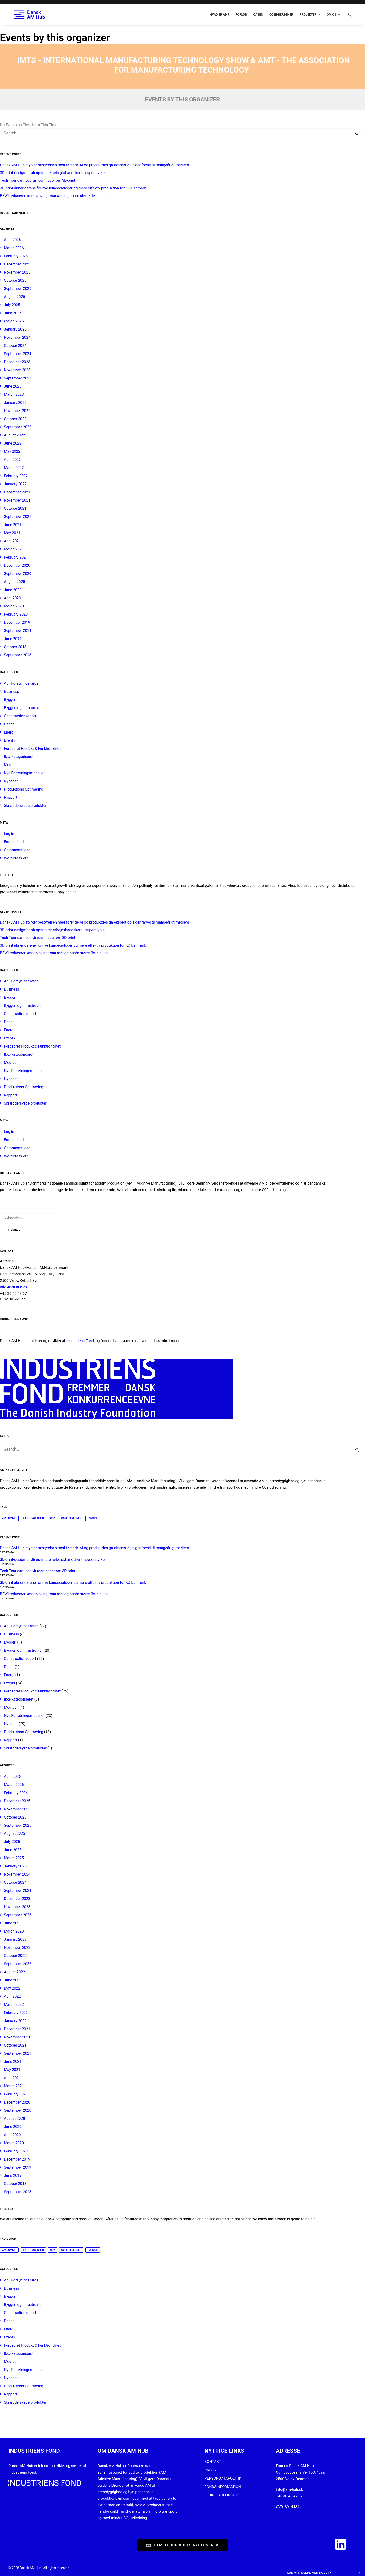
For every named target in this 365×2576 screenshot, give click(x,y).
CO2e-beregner (281, 15)
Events (9, 742)
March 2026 (14, 250)
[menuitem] (219, 15)
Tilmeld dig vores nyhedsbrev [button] (182, 2545)
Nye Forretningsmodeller (24, 775)
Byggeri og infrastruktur (23, 709)
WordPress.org (16, 860)
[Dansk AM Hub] (27, 15)
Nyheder (11, 783)
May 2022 (12, 453)
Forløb (241, 15)
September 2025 (17, 290)
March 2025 (14, 323)
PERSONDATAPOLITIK (222, 2478)
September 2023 (17, 380)
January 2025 (15, 331)
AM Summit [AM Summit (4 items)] (9, 1520)
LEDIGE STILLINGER (221, 2495)
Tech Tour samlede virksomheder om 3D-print (37, 182)
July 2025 (12, 307)
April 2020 (12, 600)
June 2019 (12, 640)
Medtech (11, 766)
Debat (9, 726)
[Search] (182, 135)
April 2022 (12, 461)
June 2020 (12, 592)
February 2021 (16, 559)
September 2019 (17, 632)
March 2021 (14, 551)
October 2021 (15, 510)
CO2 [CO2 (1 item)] (52, 1520)
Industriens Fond (80, 1342)
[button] (352, 15)
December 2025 (17, 266)
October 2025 (15, 282)
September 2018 (17, 657)
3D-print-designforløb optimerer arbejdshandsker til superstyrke (52, 174)
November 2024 (17, 339)
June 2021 (12, 526)
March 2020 (14, 608)
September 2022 (17, 429)
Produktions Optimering (23, 791)
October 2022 (15, 421)
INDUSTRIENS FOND (34, 2451)
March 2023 (14, 396)
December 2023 (17, 364)
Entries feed (14, 843)
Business (11, 693)
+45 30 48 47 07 (289, 2496)
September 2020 (17, 575)
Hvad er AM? (219, 15)
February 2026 (16, 258)
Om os (333, 15)
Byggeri (10, 701)
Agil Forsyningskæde (21, 685)
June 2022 (12, 445)
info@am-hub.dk (13, 1289)
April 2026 (12, 241)
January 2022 (15, 486)
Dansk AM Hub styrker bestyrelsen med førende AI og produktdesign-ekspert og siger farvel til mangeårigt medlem (94, 167)
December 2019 (17, 624)
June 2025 (12, 315)
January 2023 (15, 404)
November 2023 (17, 372)
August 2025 (14, 298)
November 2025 (17, 274)
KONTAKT (212, 2461)
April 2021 (12, 543)
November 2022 (17, 412)
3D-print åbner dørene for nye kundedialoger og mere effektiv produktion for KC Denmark (73, 190)
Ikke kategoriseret (19, 758)
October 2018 (15, 649)
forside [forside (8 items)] (93, 1520)
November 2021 (17, 502)
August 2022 (14, 437)
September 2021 (17, 518)
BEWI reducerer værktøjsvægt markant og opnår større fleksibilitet (54, 197)
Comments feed (17, 852)
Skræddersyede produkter (25, 807)
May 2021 (12, 535)
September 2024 (17, 355)
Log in (9, 835)
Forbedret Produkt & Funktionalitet (32, 750)
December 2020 (17, 567)
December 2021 (17, 494)
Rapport (10, 799)
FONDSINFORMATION (222, 2487)
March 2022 (14, 469)
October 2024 (15, 347)
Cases (258, 15)
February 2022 (16, 478)
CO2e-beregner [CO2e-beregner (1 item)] (71, 1520)
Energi (9, 734)
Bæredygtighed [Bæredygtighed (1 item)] (33, 1520)
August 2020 (14, 583)
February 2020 (16, 616)
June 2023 (12, 388)
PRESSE (211, 2470)
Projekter (310, 15)
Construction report (20, 718)
